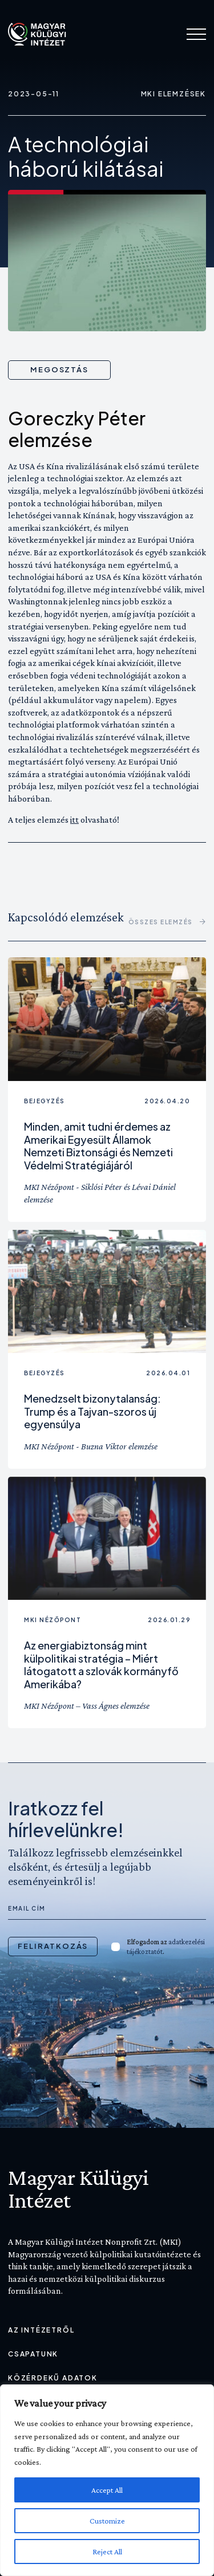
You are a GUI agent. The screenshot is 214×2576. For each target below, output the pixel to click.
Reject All (107, 2551)
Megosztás (59, 369)
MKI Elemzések (173, 94)
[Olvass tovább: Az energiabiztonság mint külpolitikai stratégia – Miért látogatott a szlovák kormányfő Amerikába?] (107, 1538)
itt (74, 819)
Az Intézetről (41, 2330)
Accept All (107, 2489)
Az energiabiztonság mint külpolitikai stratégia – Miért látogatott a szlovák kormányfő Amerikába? (101, 1665)
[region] (107, 2480)
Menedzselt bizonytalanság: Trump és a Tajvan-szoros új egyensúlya (92, 1411)
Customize (107, 2520)
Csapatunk (33, 2354)
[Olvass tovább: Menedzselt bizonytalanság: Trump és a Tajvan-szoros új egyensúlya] (107, 1292)
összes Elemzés (167, 922)
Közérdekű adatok (53, 2378)
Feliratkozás (53, 1946)
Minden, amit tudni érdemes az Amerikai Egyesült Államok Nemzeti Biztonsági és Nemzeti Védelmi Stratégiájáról (98, 1146)
